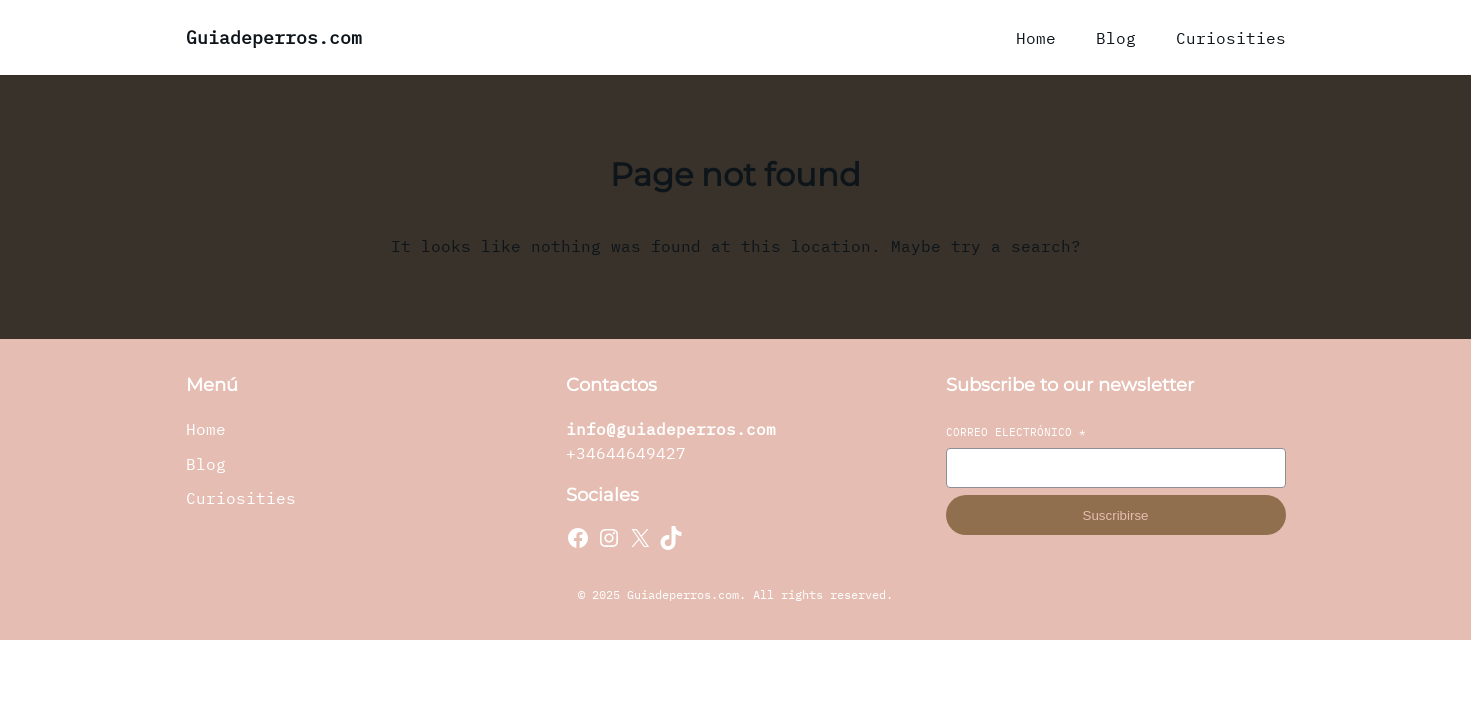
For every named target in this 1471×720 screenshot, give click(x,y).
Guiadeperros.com (274, 37)
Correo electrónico (1016, 432)
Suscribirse (1116, 515)
